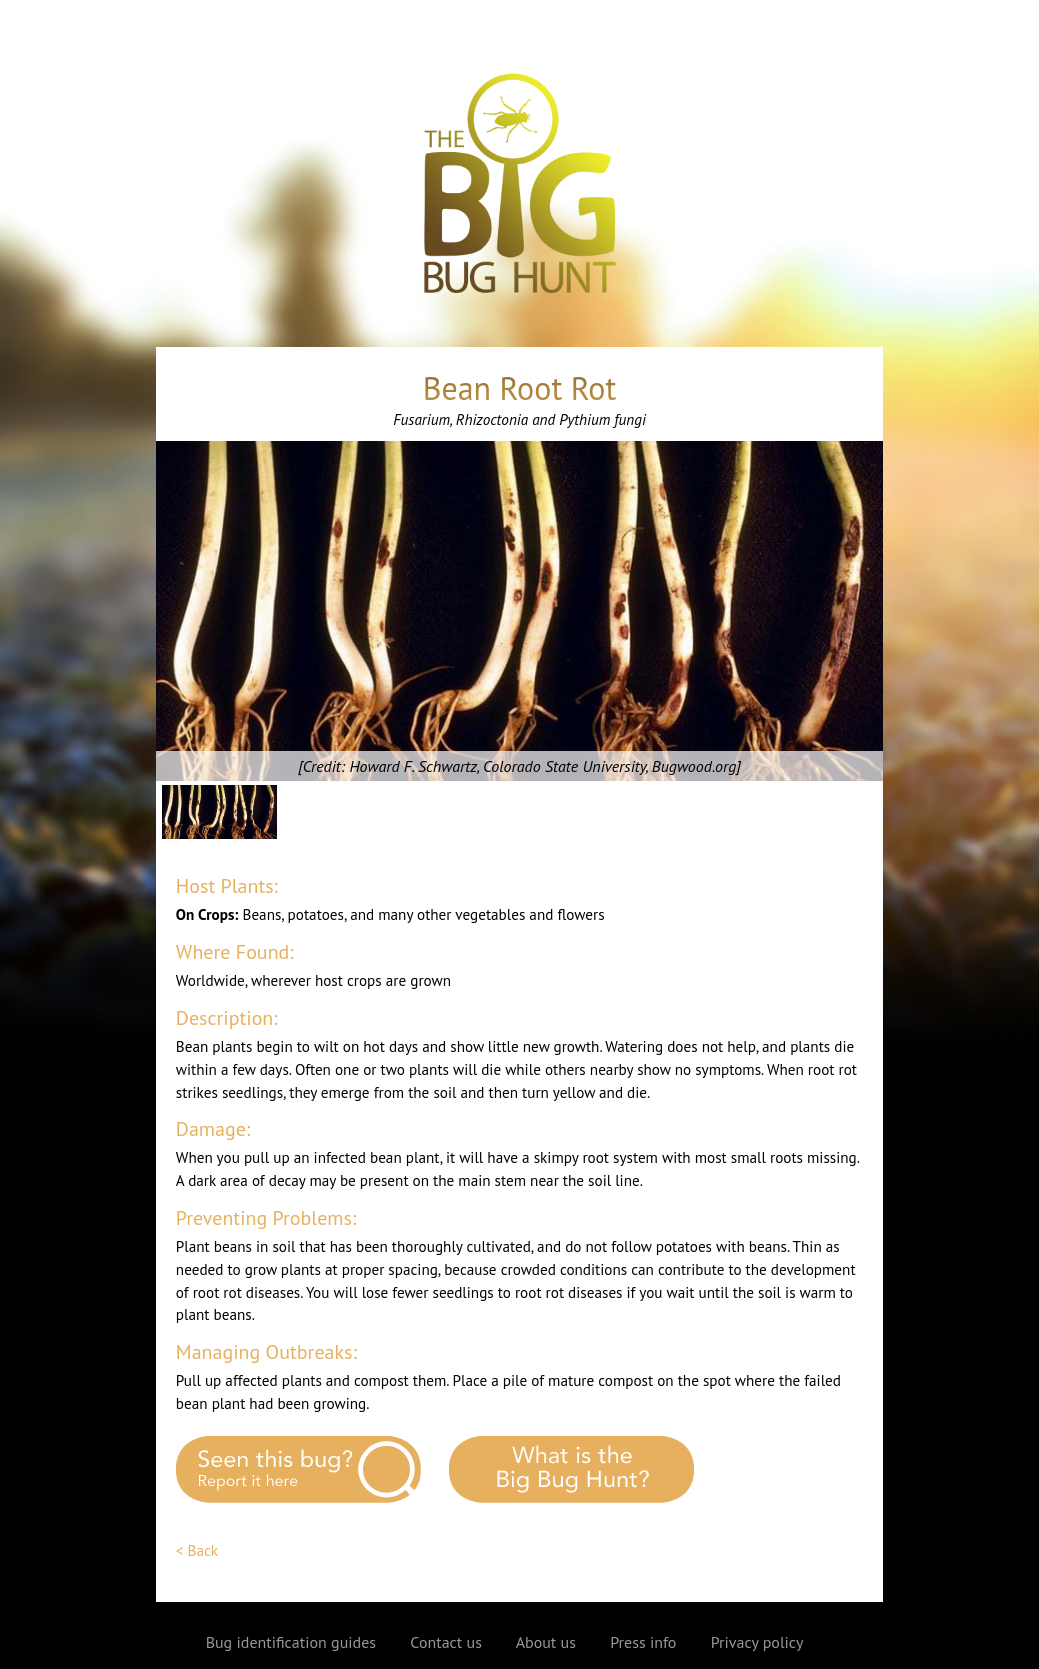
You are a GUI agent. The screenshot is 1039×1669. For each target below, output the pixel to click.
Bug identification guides (291, 1642)
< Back (197, 1550)
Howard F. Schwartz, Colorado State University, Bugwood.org (542, 766)
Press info (643, 1642)
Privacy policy (757, 1642)
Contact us (446, 1642)
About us (546, 1642)
